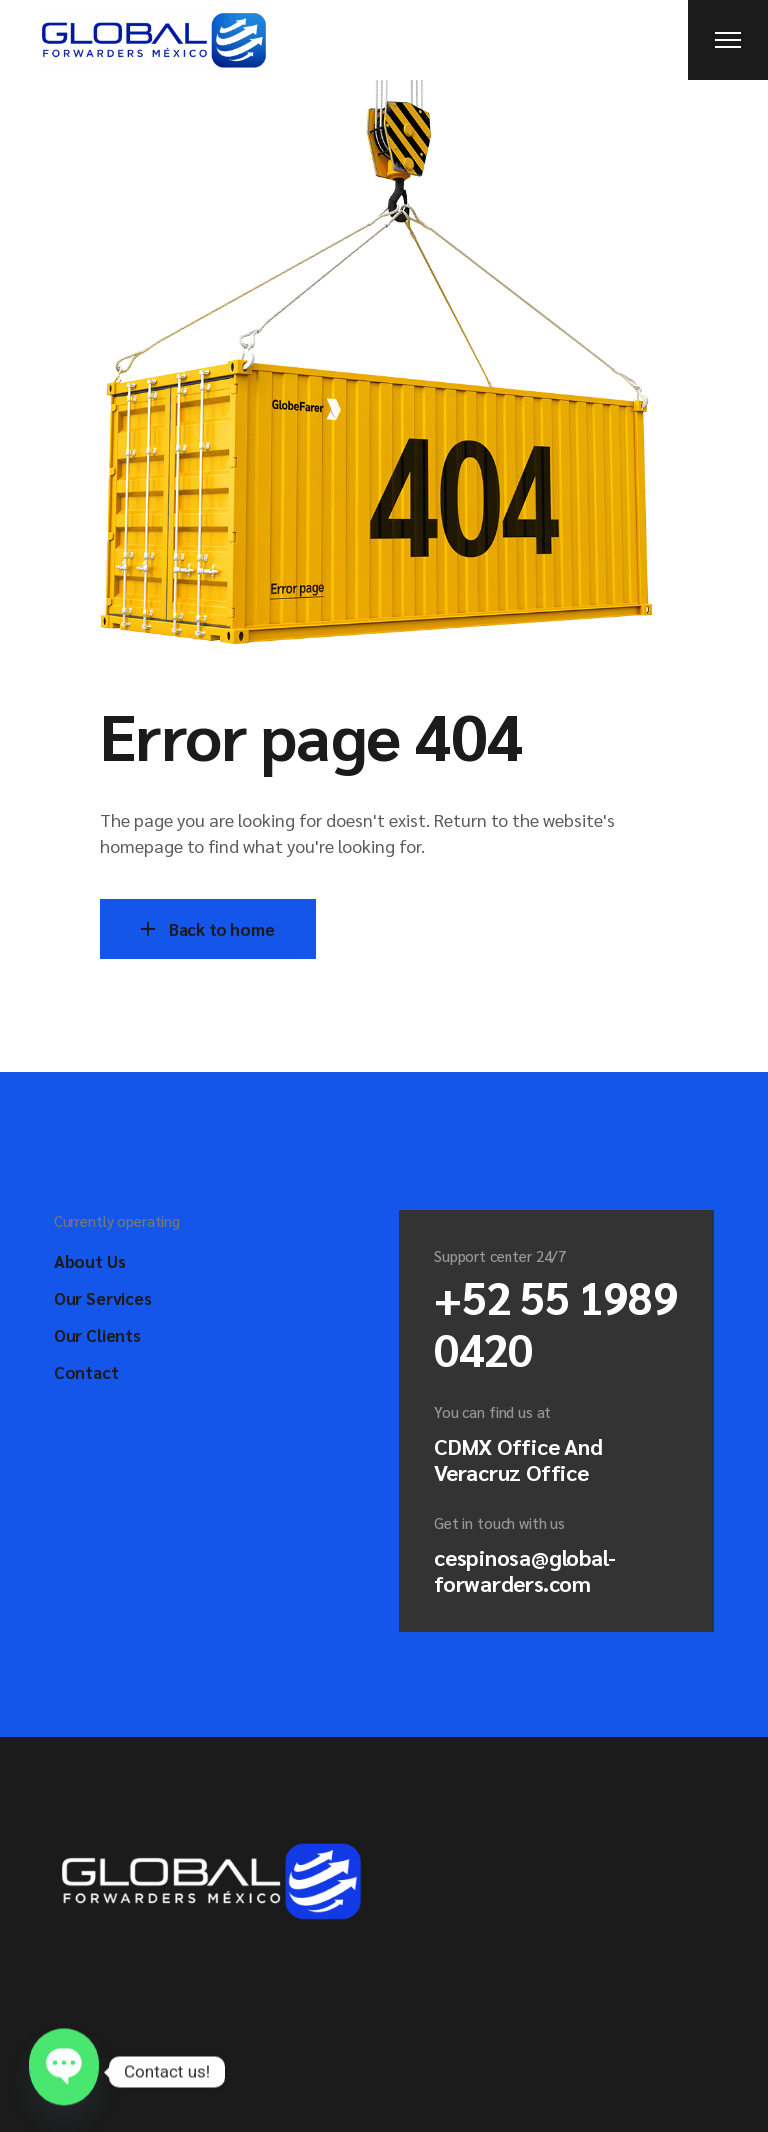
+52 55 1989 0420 (555, 1322)
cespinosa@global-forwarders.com (525, 1570)
